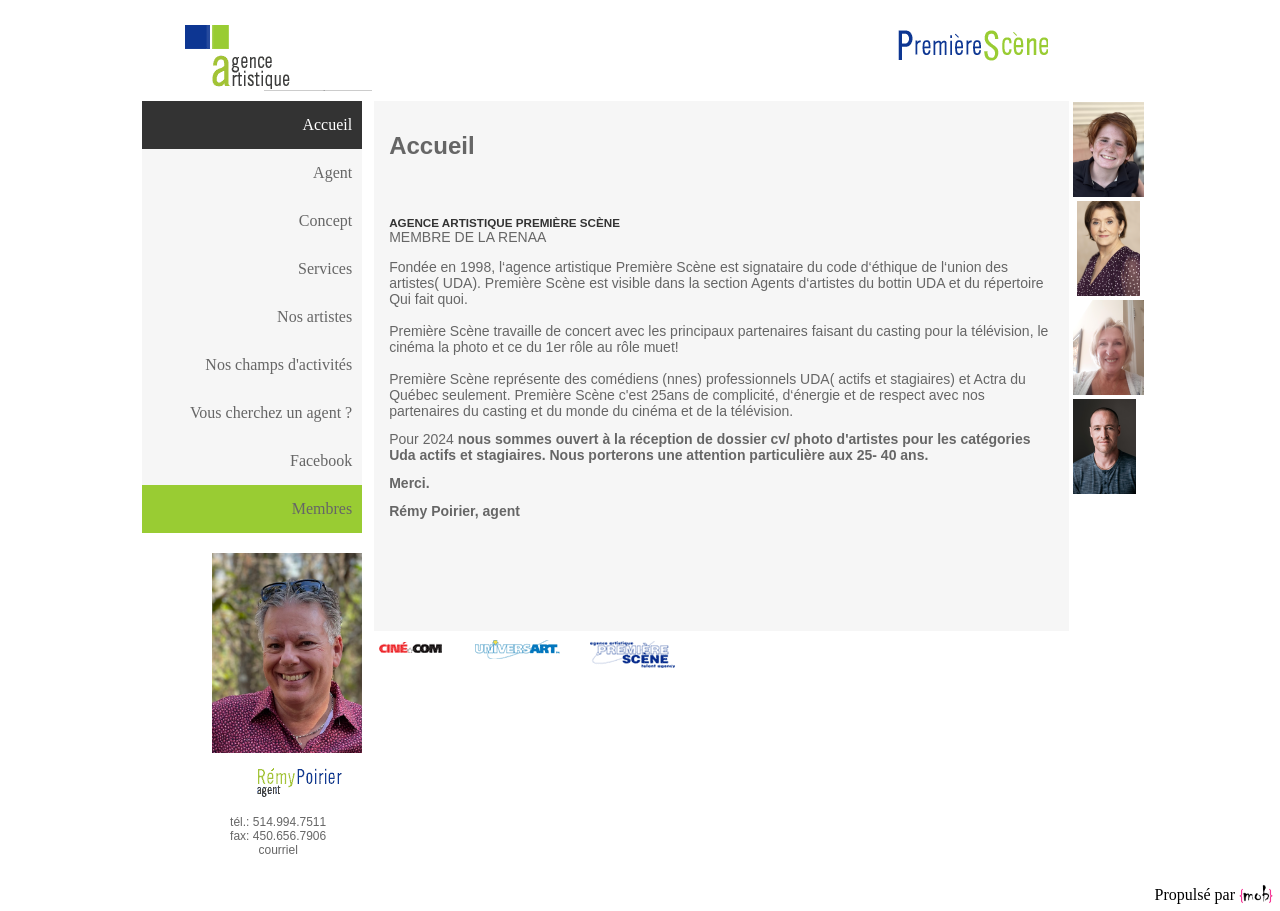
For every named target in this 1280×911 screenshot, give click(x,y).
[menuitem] (252, 125)
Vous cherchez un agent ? (271, 412)
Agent (332, 172)
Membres (322, 508)
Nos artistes (314, 316)
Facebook (321, 460)
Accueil (327, 124)
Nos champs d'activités (278, 364)
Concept (325, 220)
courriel (277, 850)
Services (325, 268)
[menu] (252, 293)
